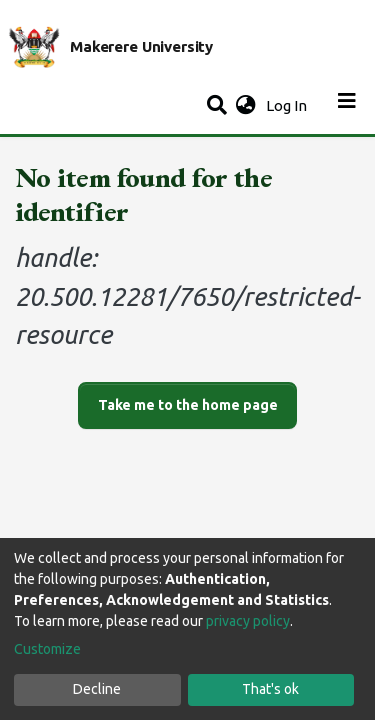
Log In (288, 105)
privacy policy (248, 621)
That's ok (270, 689)
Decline (97, 689)
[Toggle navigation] (347, 106)
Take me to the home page (188, 405)
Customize (47, 649)
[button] (245, 106)
